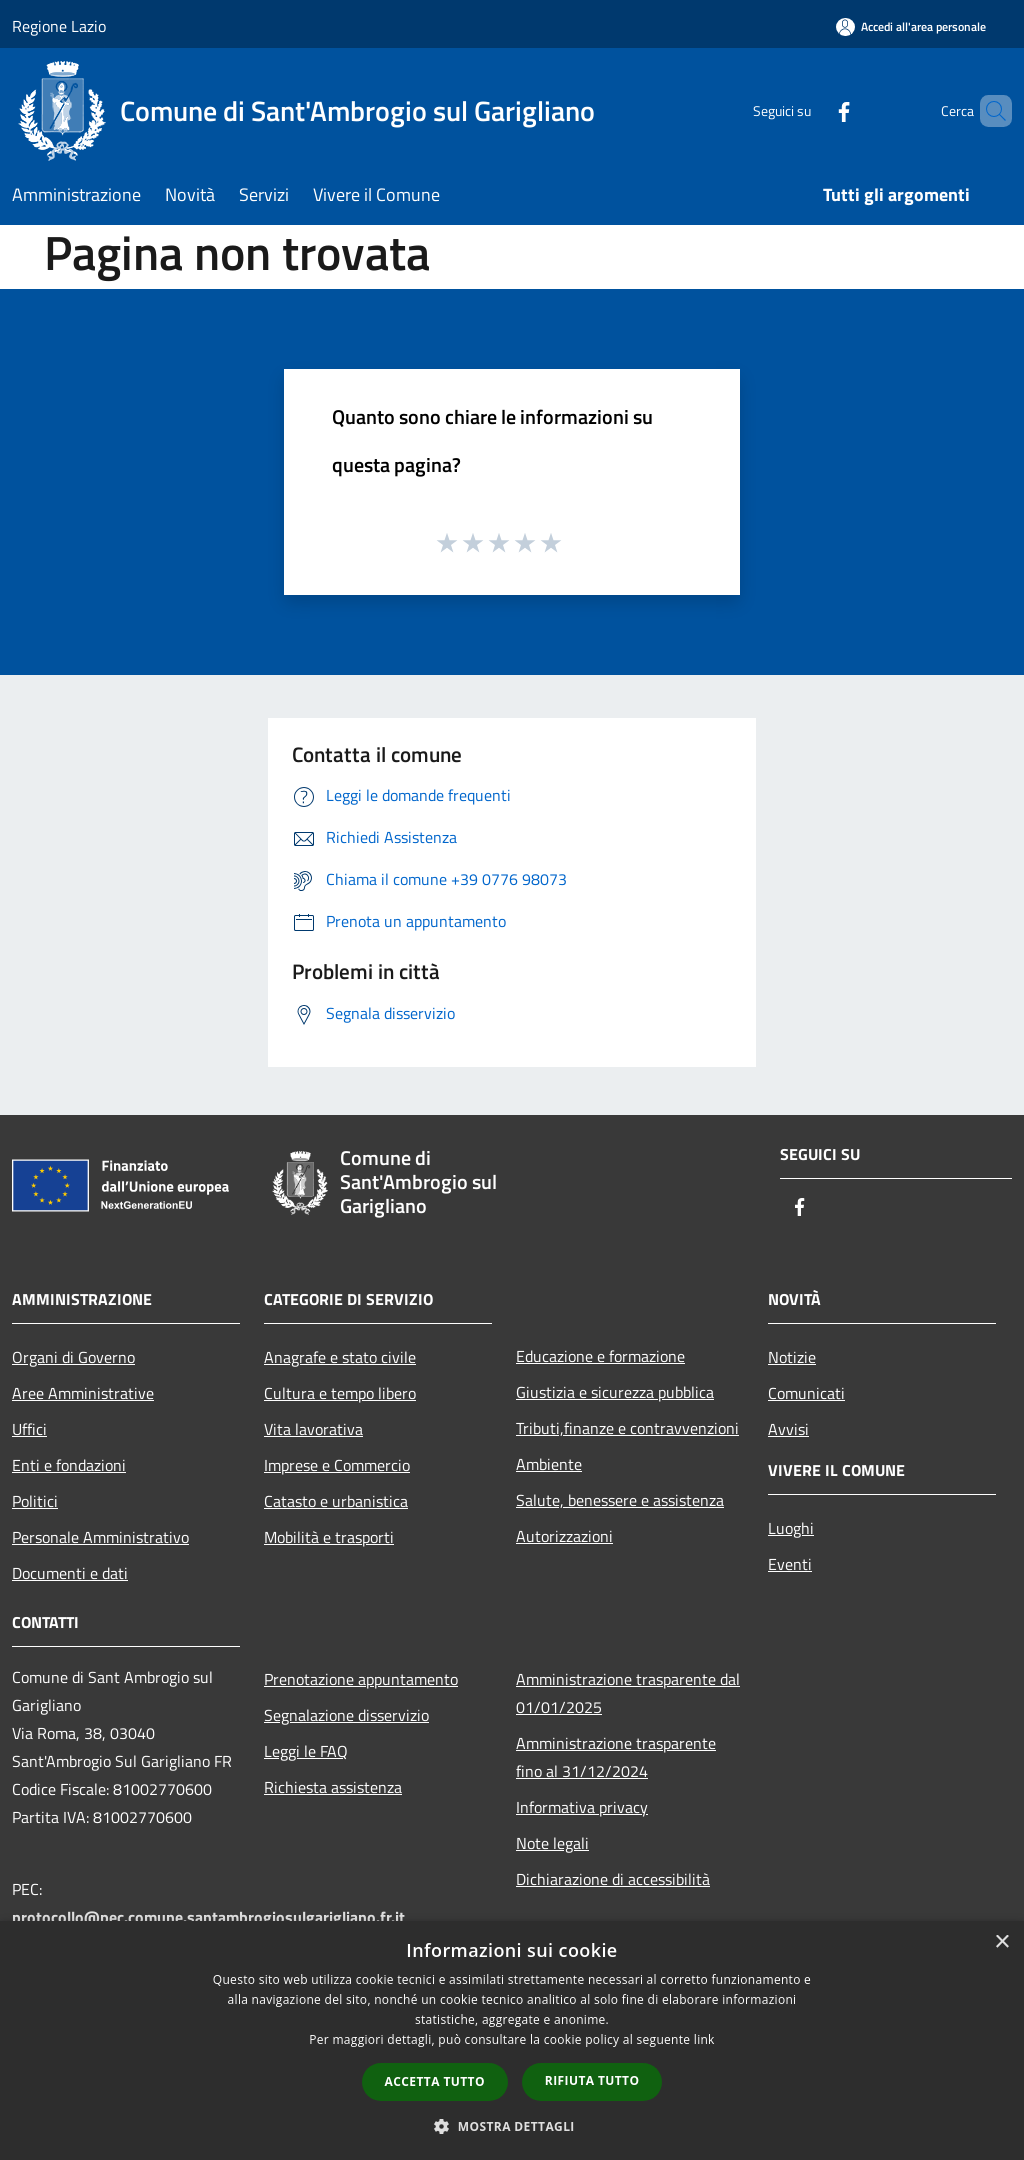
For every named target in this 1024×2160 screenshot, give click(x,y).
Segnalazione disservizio (346, 1715)
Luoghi (791, 1528)
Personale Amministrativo (100, 1537)
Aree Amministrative (83, 1393)
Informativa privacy (582, 1807)
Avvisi (788, 1429)
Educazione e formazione (600, 1356)
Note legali (552, 1843)
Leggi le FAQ (306, 1751)
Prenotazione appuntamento (361, 1679)
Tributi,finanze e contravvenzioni (627, 1428)
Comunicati (806, 1393)
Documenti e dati (70, 1573)
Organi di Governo (73, 1357)
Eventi (790, 1564)
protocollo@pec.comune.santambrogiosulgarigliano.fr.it (208, 1917)
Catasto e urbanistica (336, 1501)
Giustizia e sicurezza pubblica (615, 1392)
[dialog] (512, 2040)
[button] (512, 2126)
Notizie (792, 1357)
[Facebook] (810, 110)
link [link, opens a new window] (704, 2039)
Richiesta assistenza (333, 1787)
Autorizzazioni (564, 1536)
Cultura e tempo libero (340, 1393)
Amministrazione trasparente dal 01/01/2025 (628, 1693)
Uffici (29, 1429)
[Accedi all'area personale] (911, 26)
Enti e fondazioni (69, 1465)
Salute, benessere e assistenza (620, 1500)
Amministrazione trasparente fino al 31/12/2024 (616, 1757)
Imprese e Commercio (337, 1465)
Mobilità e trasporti (329, 1537)
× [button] (1001, 1942)
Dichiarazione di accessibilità (613, 1879)
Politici (35, 1501)
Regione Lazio (59, 26)
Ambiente (549, 1464)
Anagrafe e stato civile (340, 1357)
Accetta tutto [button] (435, 2081)
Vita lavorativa (313, 1429)
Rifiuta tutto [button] (592, 2080)
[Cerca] (988, 111)
